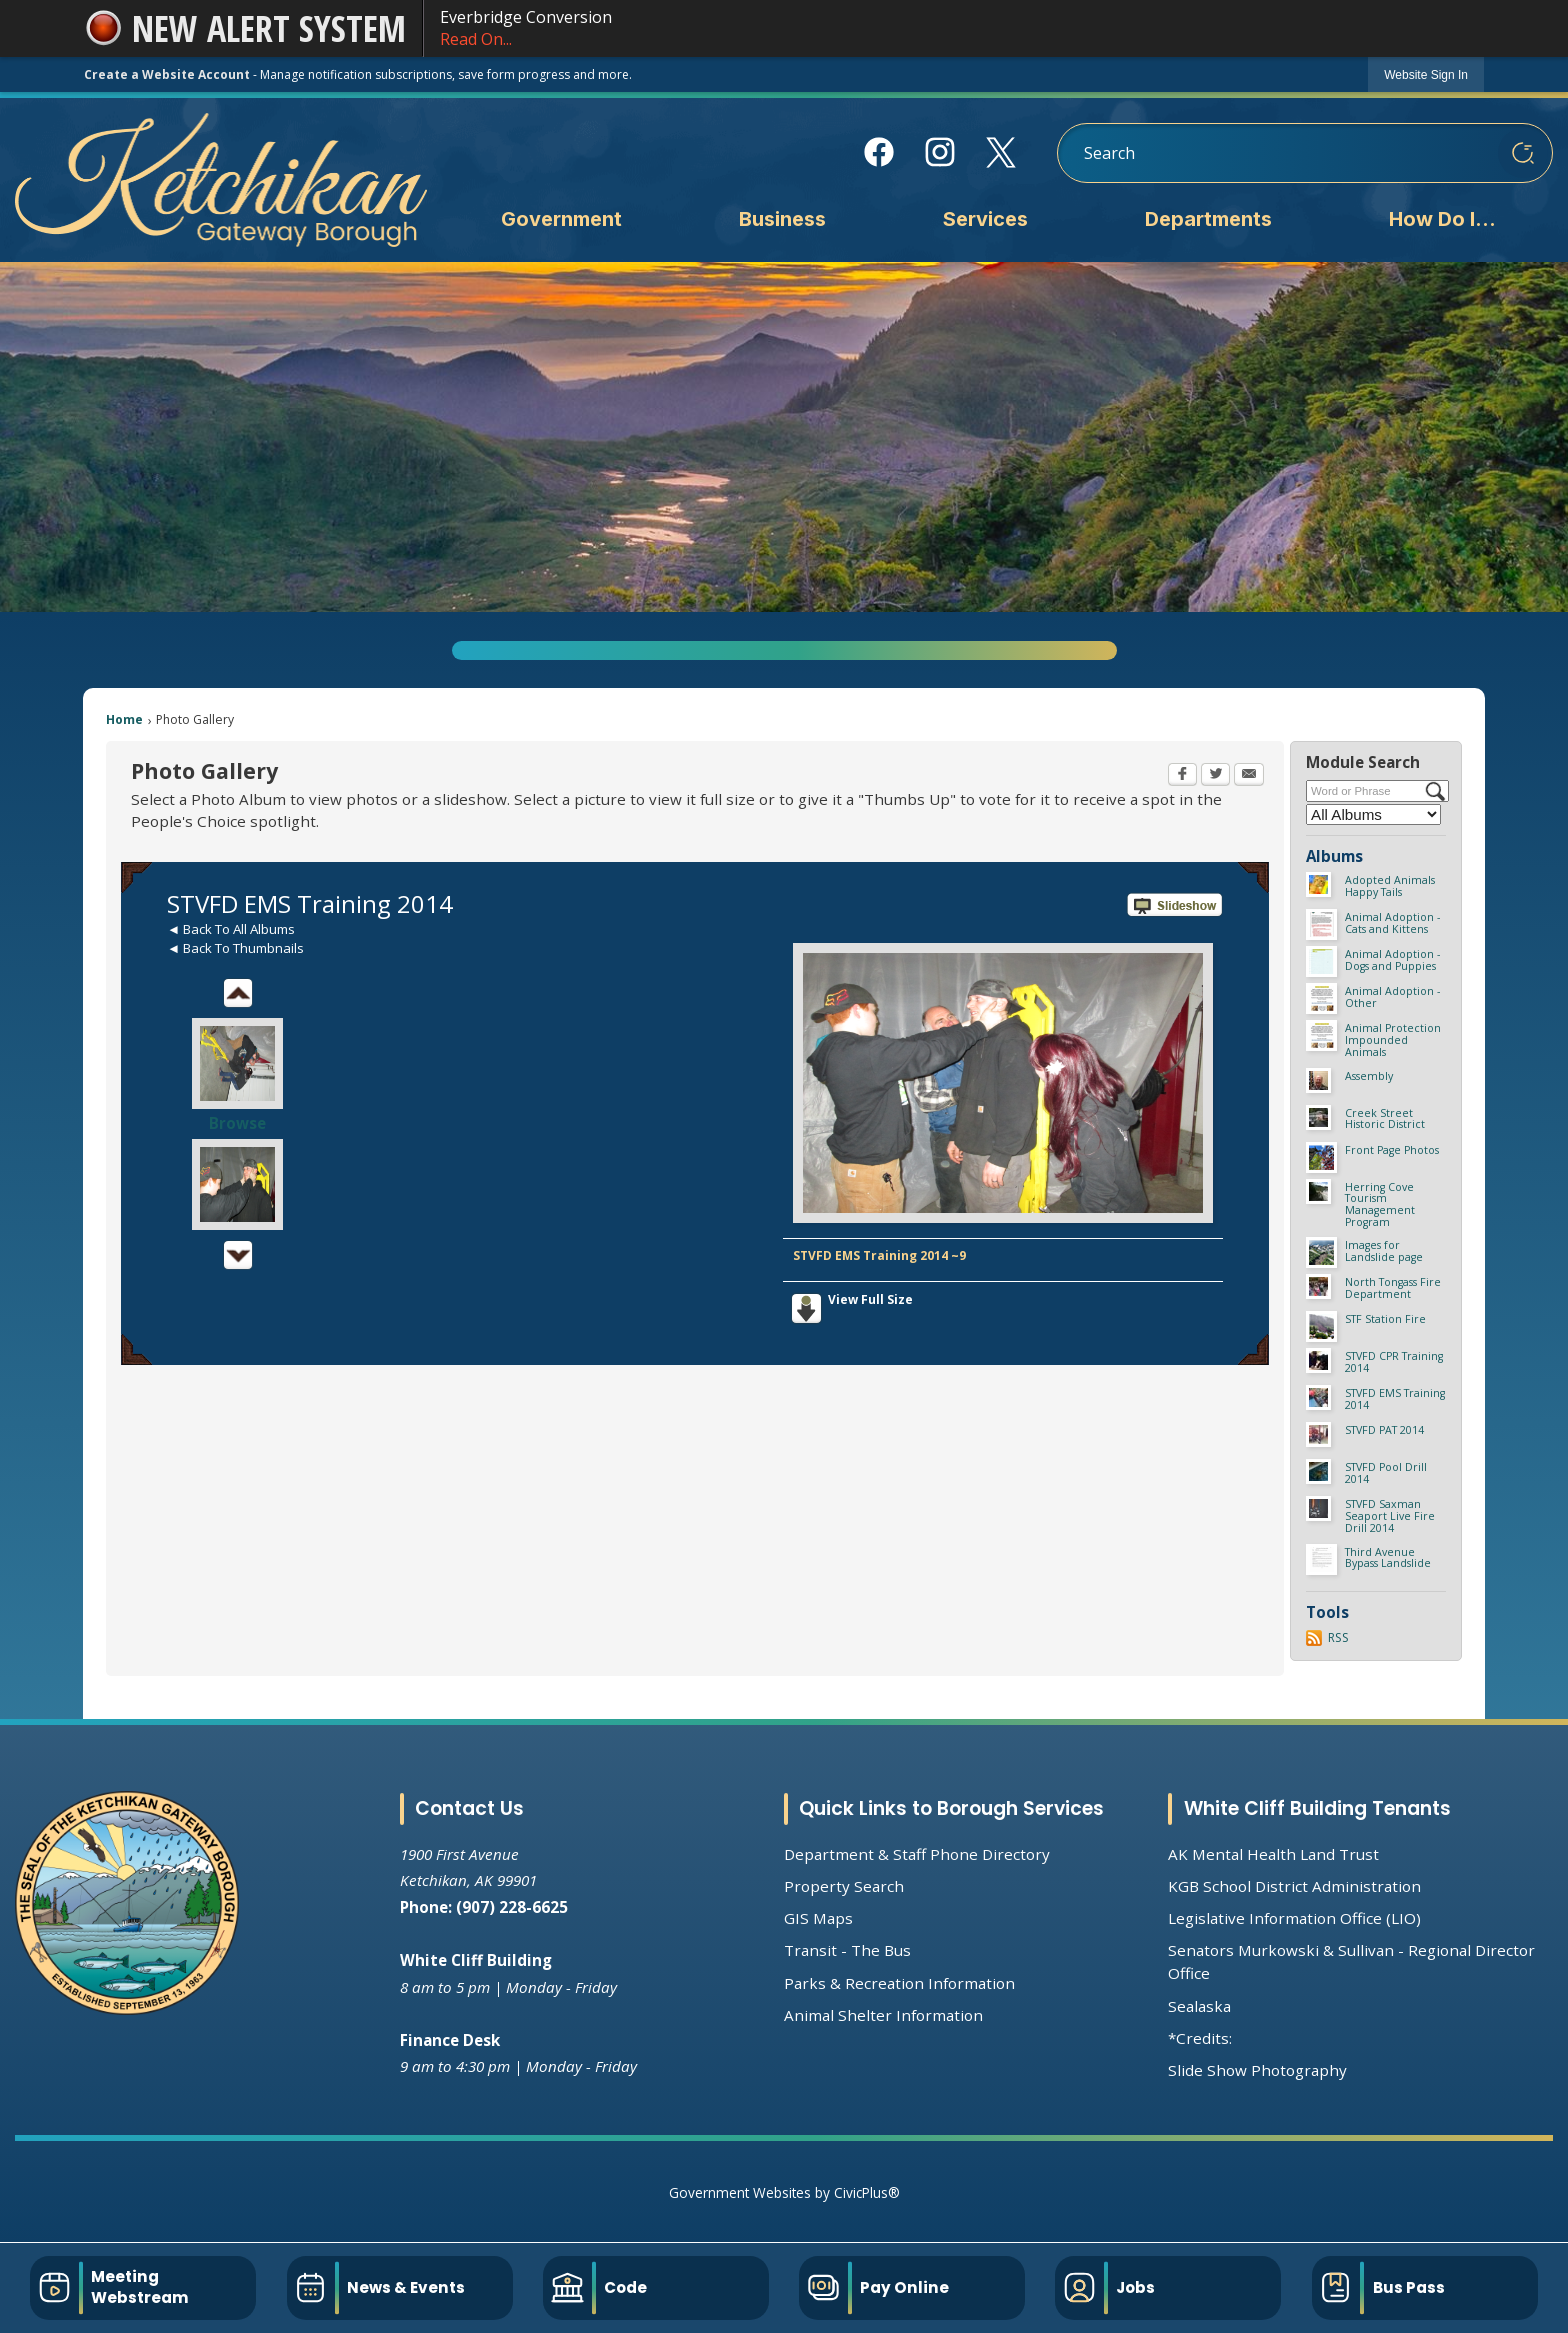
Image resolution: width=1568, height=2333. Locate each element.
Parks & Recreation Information (899, 1983)
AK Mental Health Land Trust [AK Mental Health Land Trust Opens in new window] (1273, 1854)
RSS (1338, 1637)
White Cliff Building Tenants (1317, 1808)
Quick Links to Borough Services (951, 1808)
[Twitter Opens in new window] (1215, 776)
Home (124, 719)
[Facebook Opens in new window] (879, 152)
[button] (1523, 153)
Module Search (1363, 762)
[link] (1426, 74)
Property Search (844, 1886)
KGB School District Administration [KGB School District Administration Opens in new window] (1294, 1886)
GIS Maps (818, 1918)
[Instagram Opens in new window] (940, 152)
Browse (237, 1123)
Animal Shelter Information (883, 2015)
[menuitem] (561, 221)
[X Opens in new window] (1001, 152)
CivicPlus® (867, 2192)
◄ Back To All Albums (231, 929)
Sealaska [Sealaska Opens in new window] (1199, 2006)
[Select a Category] (1373, 814)
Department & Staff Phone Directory (917, 1854)
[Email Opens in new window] (1249, 776)
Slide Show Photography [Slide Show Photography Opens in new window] (1257, 2070)
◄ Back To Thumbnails (235, 948)
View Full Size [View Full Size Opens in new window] (870, 1300)
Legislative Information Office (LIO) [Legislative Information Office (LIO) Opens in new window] (1294, 1918)
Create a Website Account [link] (167, 74)
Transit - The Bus (847, 1950)
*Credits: (1200, 2038)
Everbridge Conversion (954, 28)
